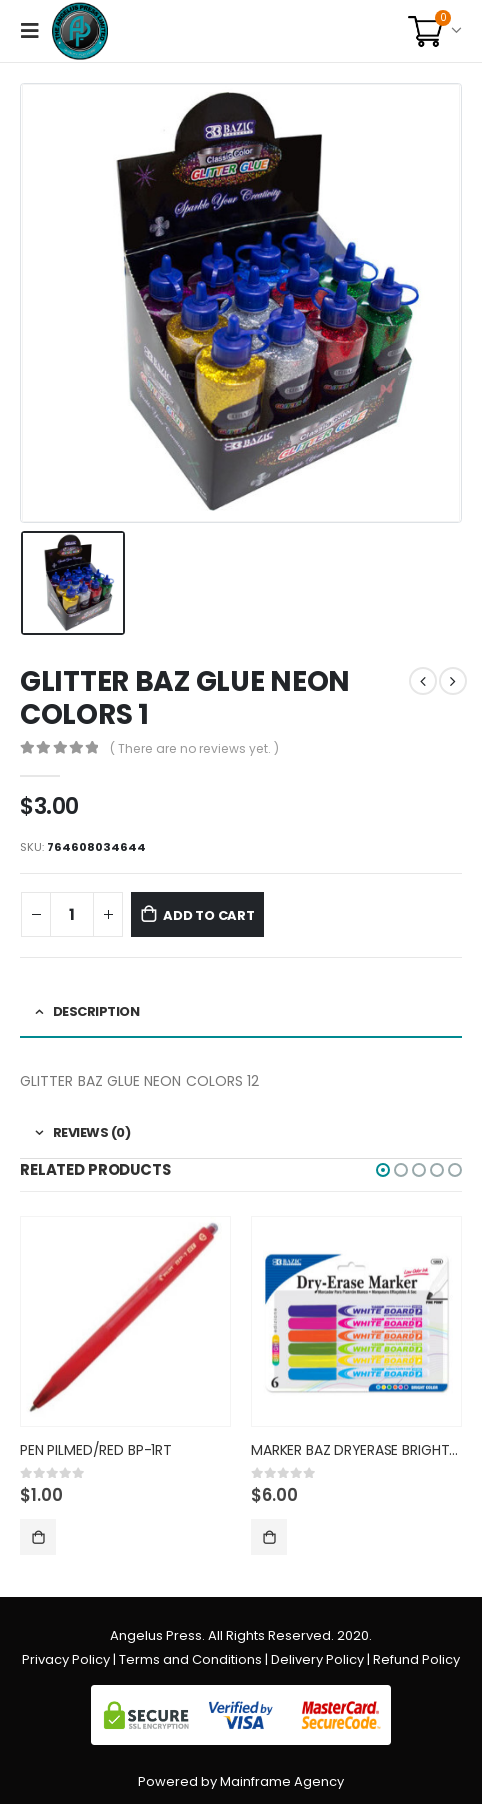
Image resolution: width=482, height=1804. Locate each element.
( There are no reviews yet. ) (194, 748)
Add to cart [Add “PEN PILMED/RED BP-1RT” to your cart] (38, 1537)
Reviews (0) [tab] (92, 1132)
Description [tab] (96, 1011)
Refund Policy (416, 1659)
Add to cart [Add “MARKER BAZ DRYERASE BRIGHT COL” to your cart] (269, 1537)
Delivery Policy (317, 1659)
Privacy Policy (66, 1659)
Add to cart (209, 915)
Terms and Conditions (190, 1659)
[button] (383, 1170)
